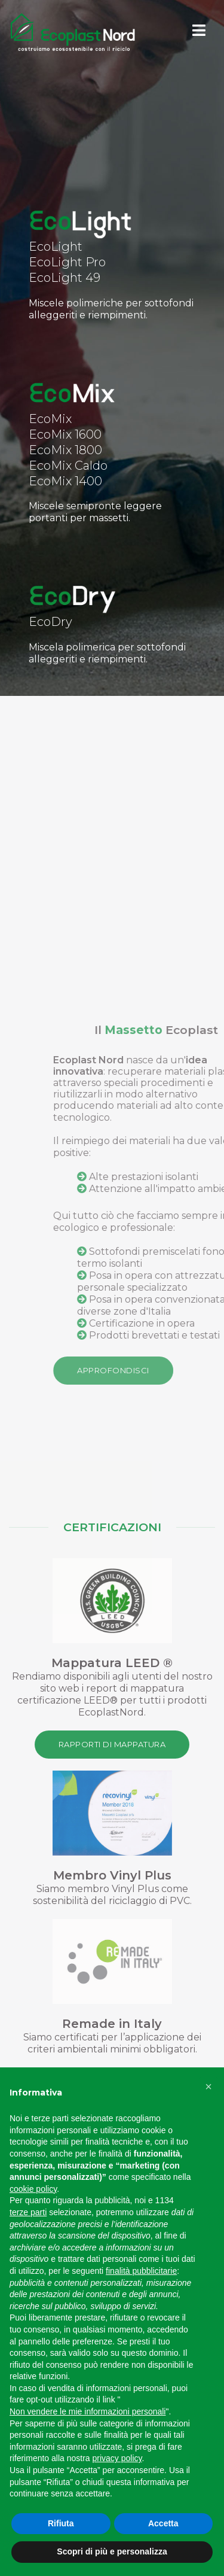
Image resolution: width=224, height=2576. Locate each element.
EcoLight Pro (67, 262)
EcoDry (50, 622)
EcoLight (55, 246)
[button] (208, 2086)
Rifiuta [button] (61, 2523)
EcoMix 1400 (65, 481)
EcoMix (50, 419)
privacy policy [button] (117, 2458)
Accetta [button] (163, 2523)
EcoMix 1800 (65, 450)
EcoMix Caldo (68, 465)
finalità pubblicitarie (141, 2271)
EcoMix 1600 (65, 434)
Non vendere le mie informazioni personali (87, 2411)
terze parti (28, 2212)
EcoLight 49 (64, 277)
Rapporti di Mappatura (112, 1744)
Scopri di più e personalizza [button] (112, 2551)
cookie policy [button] (33, 2189)
